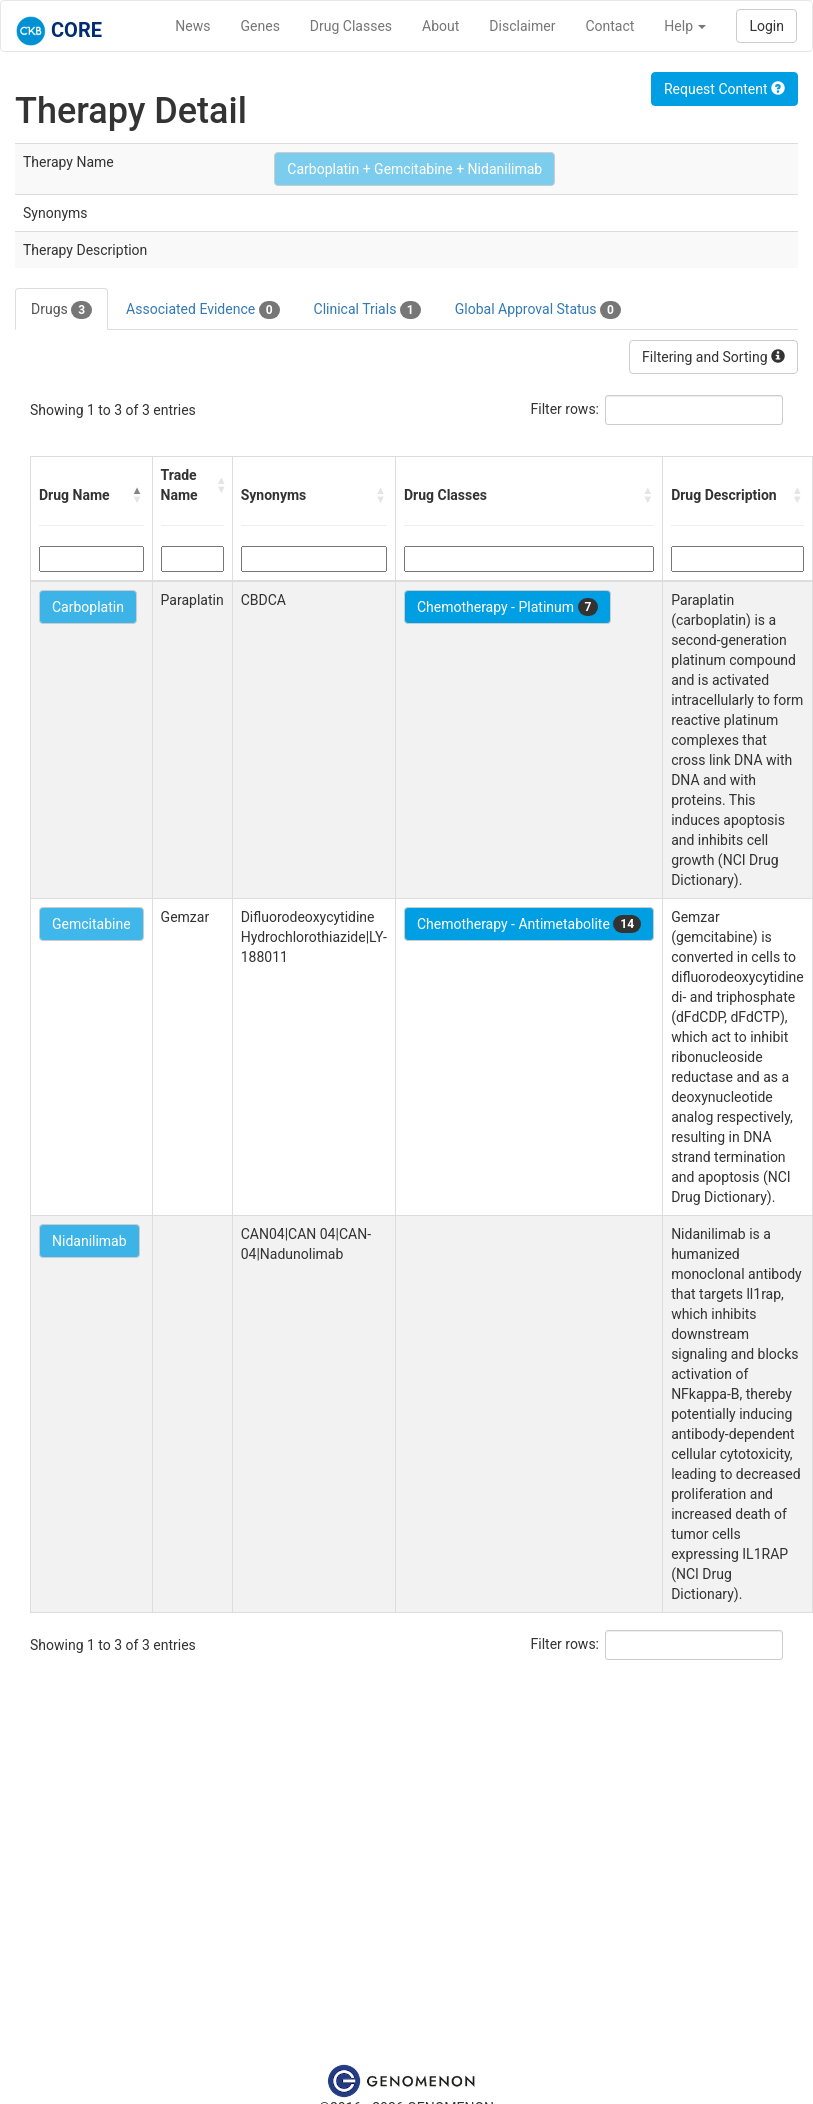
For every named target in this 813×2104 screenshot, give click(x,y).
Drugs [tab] (61, 310)
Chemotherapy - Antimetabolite (529, 924)
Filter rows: (565, 409)
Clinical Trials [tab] (367, 310)
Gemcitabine (91, 924)
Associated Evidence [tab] (202, 310)
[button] (138, 495)
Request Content (724, 89)
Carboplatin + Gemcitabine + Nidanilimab (414, 169)
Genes (260, 26)
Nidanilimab (89, 1241)
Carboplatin (88, 607)
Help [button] (685, 26)
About (440, 26)
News (192, 26)
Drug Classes (351, 26)
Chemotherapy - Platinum (507, 607)
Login (766, 26)
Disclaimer (522, 26)
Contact (609, 26)
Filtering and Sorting (713, 357)
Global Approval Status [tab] (538, 310)
